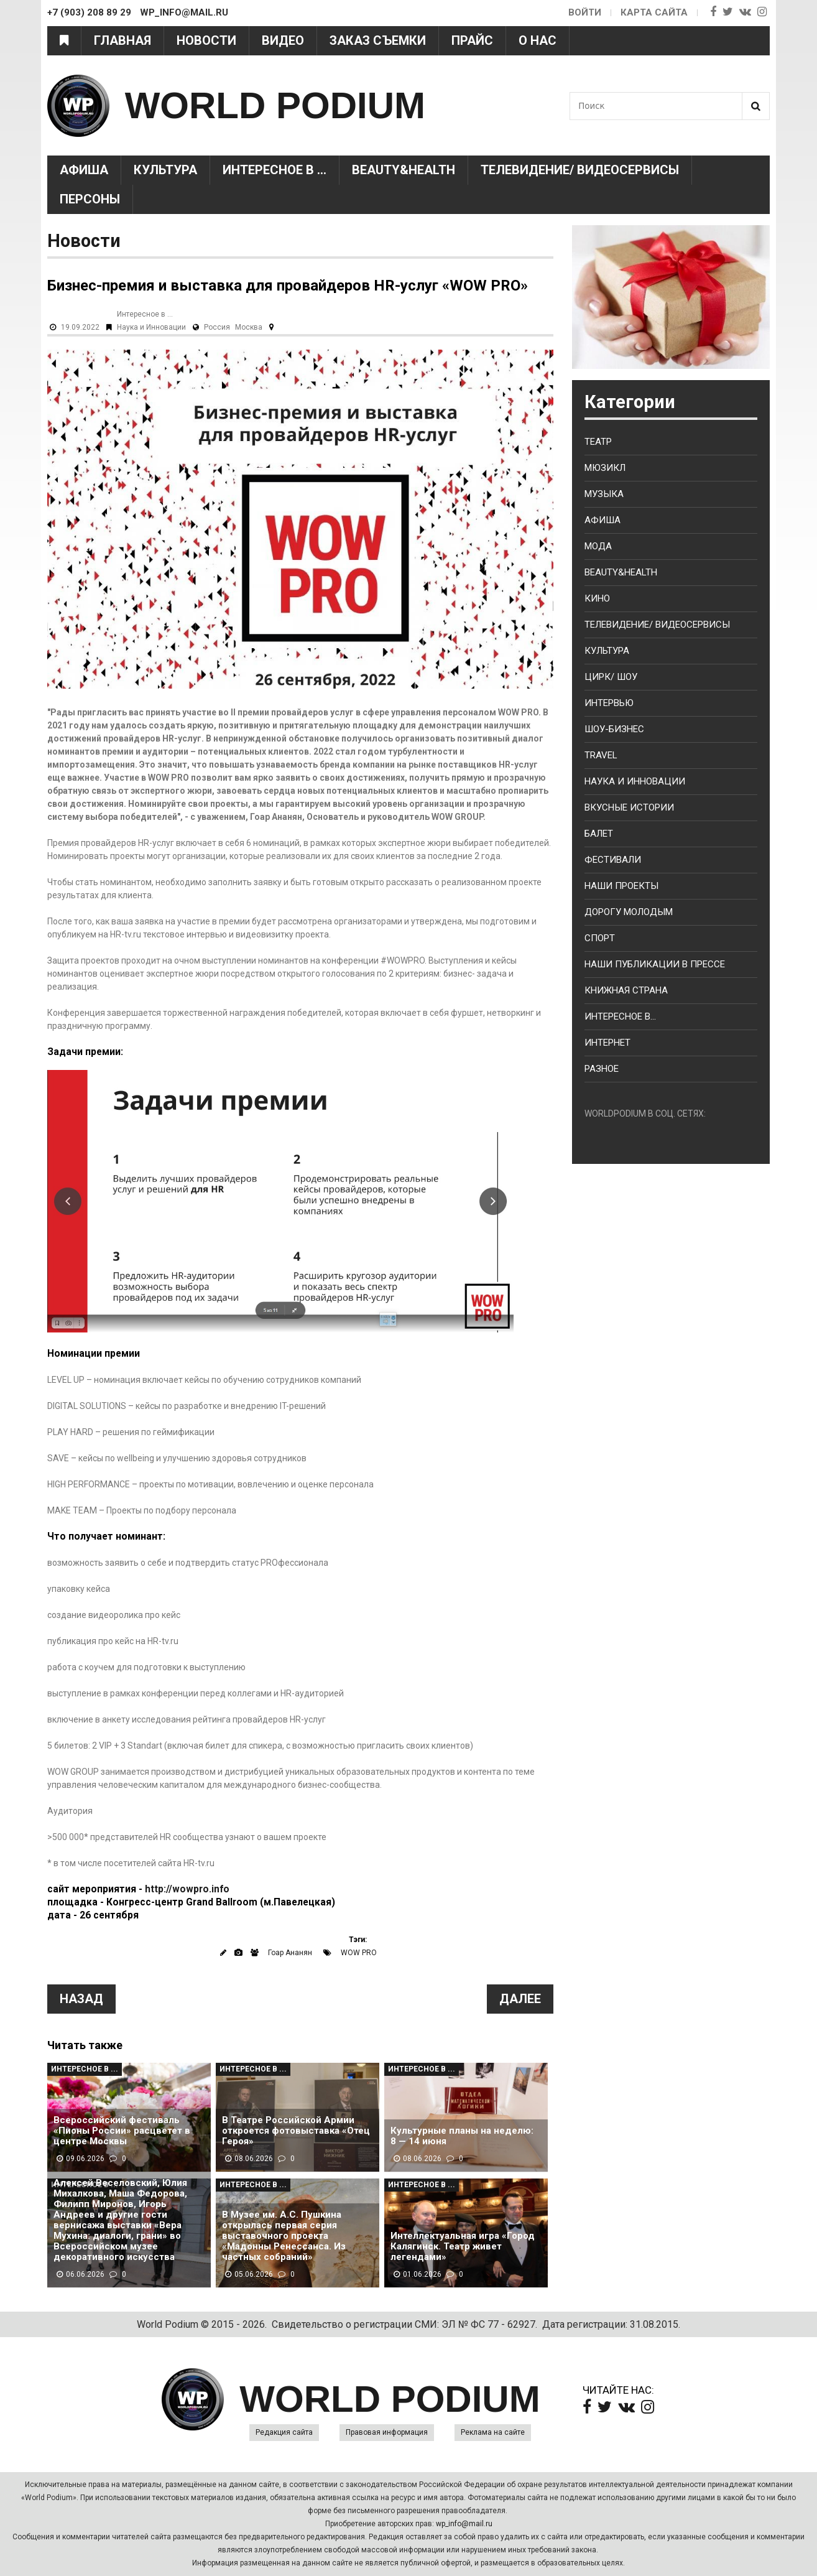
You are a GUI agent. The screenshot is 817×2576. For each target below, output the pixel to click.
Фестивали (612, 859)
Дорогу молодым (628, 912)
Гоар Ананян (290, 1952)
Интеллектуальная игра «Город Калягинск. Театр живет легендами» (462, 2246)
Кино (597, 598)
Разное (601, 1068)
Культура (165, 169)
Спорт (599, 938)
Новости (206, 40)
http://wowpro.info (187, 1889)
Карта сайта (654, 12)
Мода (598, 546)
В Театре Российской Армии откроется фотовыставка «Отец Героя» (296, 2131)
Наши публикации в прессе (654, 964)
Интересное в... (620, 1016)
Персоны (90, 199)
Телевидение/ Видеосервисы (580, 169)
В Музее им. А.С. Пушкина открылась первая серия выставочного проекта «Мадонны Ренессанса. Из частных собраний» (284, 2236)
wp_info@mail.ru (464, 2523)
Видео (283, 40)
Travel (600, 755)
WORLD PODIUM (275, 105)
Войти (584, 12)
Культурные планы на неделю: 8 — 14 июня (461, 2136)
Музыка (604, 494)
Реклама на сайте (493, 2432)
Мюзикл (604, 467)
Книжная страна (626, 990)
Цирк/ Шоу (610, 676)
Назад (81, 1998)
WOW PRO (359, 1952)
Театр (598, 441)
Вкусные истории (629, 807)
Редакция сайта (284, 2432)
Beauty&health (403, 169)
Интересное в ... (274, 169)
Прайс (472, 40)
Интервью (609, 703)
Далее (520, 1998)
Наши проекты (621, 885)
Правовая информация (387, 2432)
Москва (248, 327)
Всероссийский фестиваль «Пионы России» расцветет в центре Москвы (121, 2131)
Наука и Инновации (151, 327)
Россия (217, 327)
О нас (537, 40)
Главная (122, 40)
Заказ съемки (378, 40)
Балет (598, 833)
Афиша (84, 169)
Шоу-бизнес (614, 729)
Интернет (607, 1042)
